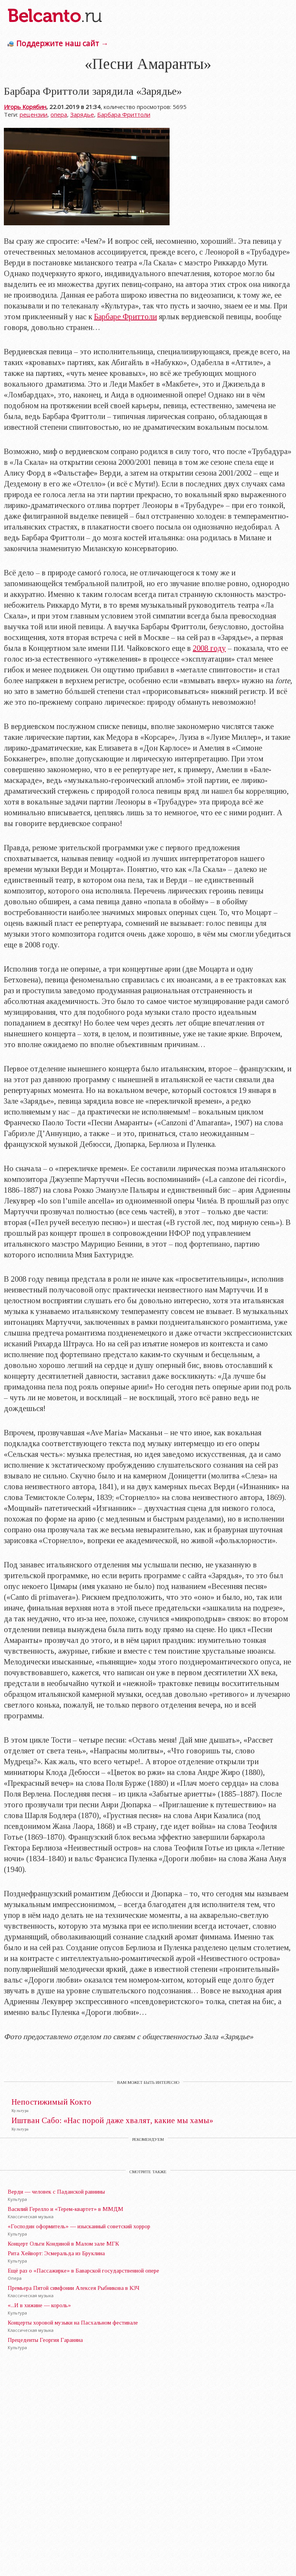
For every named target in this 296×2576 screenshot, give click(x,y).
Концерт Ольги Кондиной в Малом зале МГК (63, 2244)
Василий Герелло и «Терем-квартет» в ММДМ (65, 2209)
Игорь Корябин (25, 107)
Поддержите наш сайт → (62, 43)
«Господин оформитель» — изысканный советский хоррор (79, 2226)
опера (58, 114)
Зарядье (82, 114)
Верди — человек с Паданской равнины (56, 2192)
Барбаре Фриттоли (125, 316)
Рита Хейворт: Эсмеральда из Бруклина (56, 2253)
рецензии (33, 114)
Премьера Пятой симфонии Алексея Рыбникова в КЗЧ (74, 2288)
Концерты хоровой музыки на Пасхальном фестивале (73, 2323)
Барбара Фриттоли (123, 114)
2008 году (209, 648)
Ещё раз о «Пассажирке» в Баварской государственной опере (83, 2271)
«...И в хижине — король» (39, 2305)
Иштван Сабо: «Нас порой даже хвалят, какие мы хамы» (112, 2120)
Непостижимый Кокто (51, 2102)
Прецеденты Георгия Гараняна (45, 2340)
